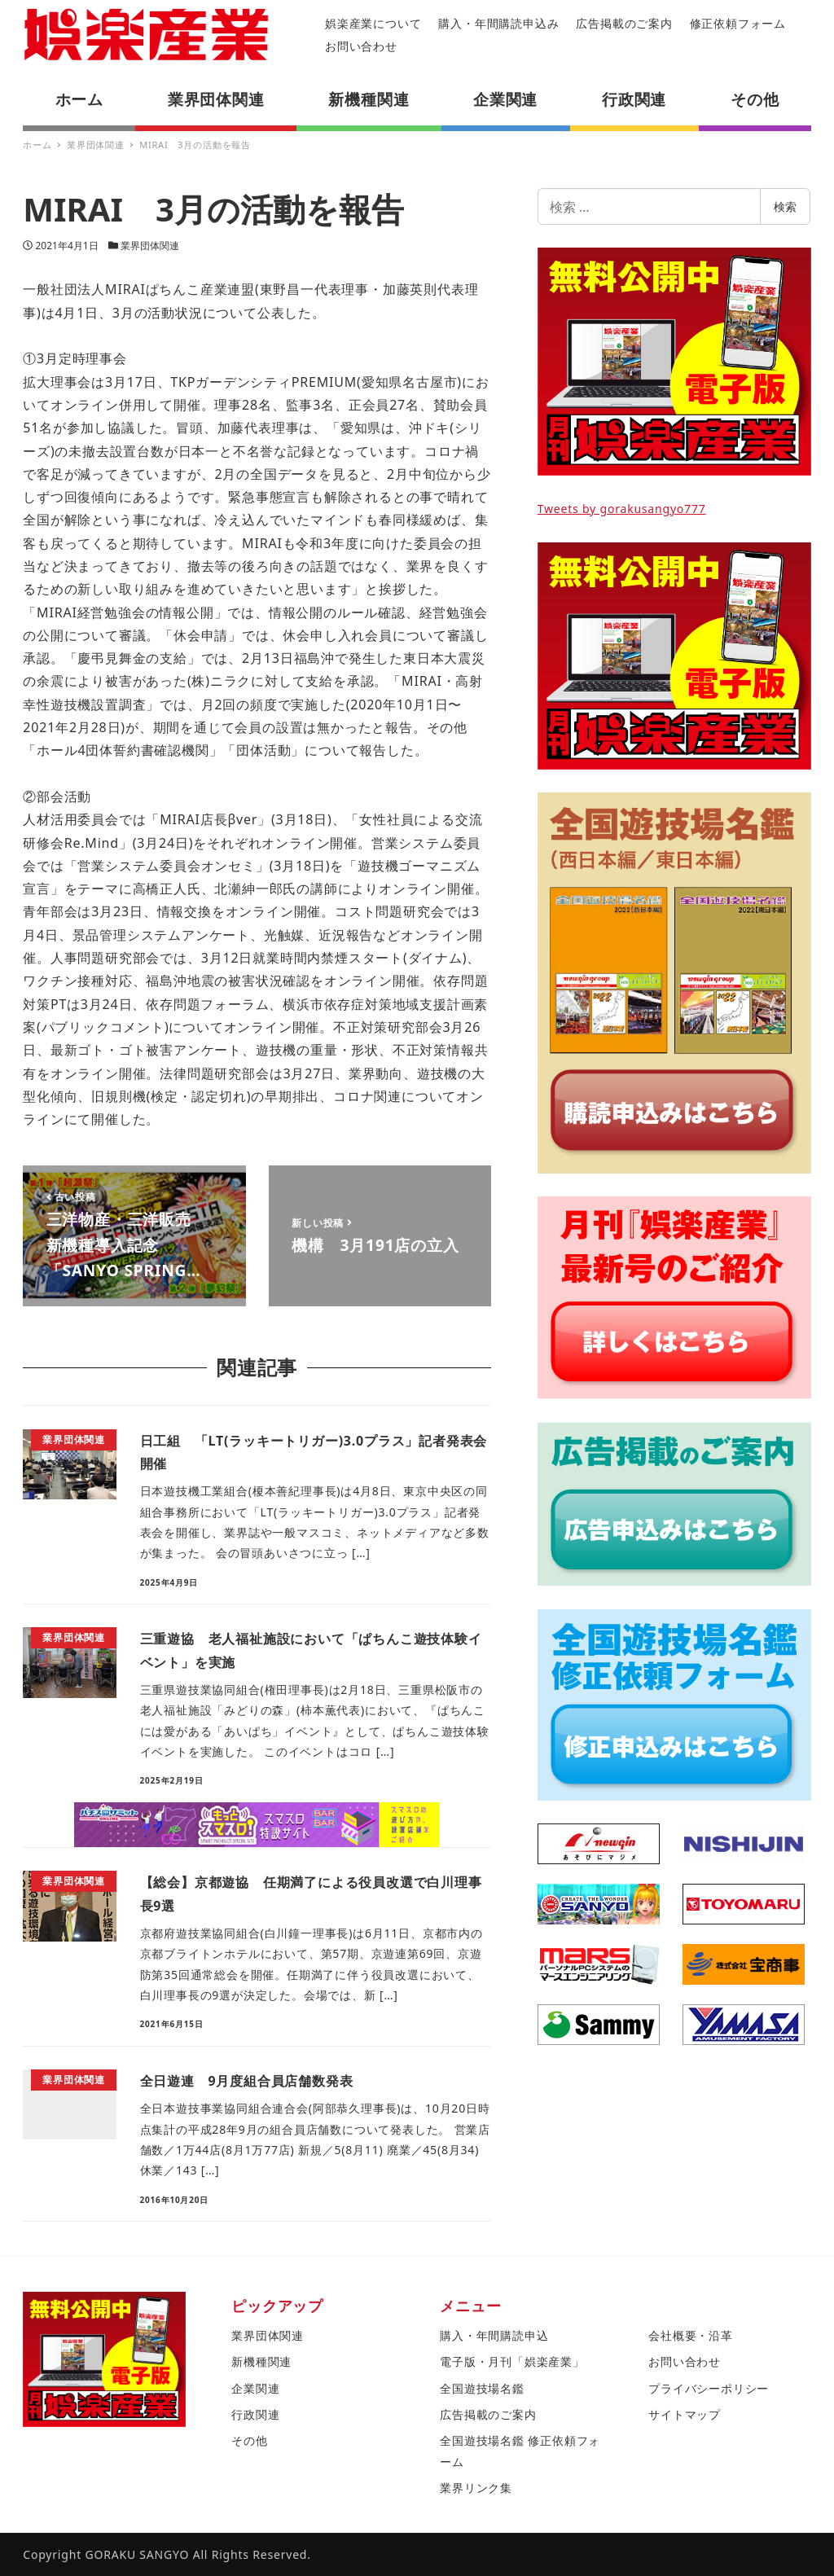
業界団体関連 (150, 245)
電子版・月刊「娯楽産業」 (512, 2361)
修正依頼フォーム (738, 23)
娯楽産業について (373, 23)
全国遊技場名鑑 (482, 2388)
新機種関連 (261, 2361)
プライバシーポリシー (708, 2388)
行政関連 (255, 2414)
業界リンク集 (476, 2487)
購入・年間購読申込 (494, 2335)
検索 (785, 206)
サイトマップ (684, 2414)
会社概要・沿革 (690, 2335)
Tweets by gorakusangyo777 (622, 508)
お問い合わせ (361, 46)
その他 (249, 2440)
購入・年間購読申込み (498, 23)
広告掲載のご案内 (624, 23)
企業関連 (255, 2388)
